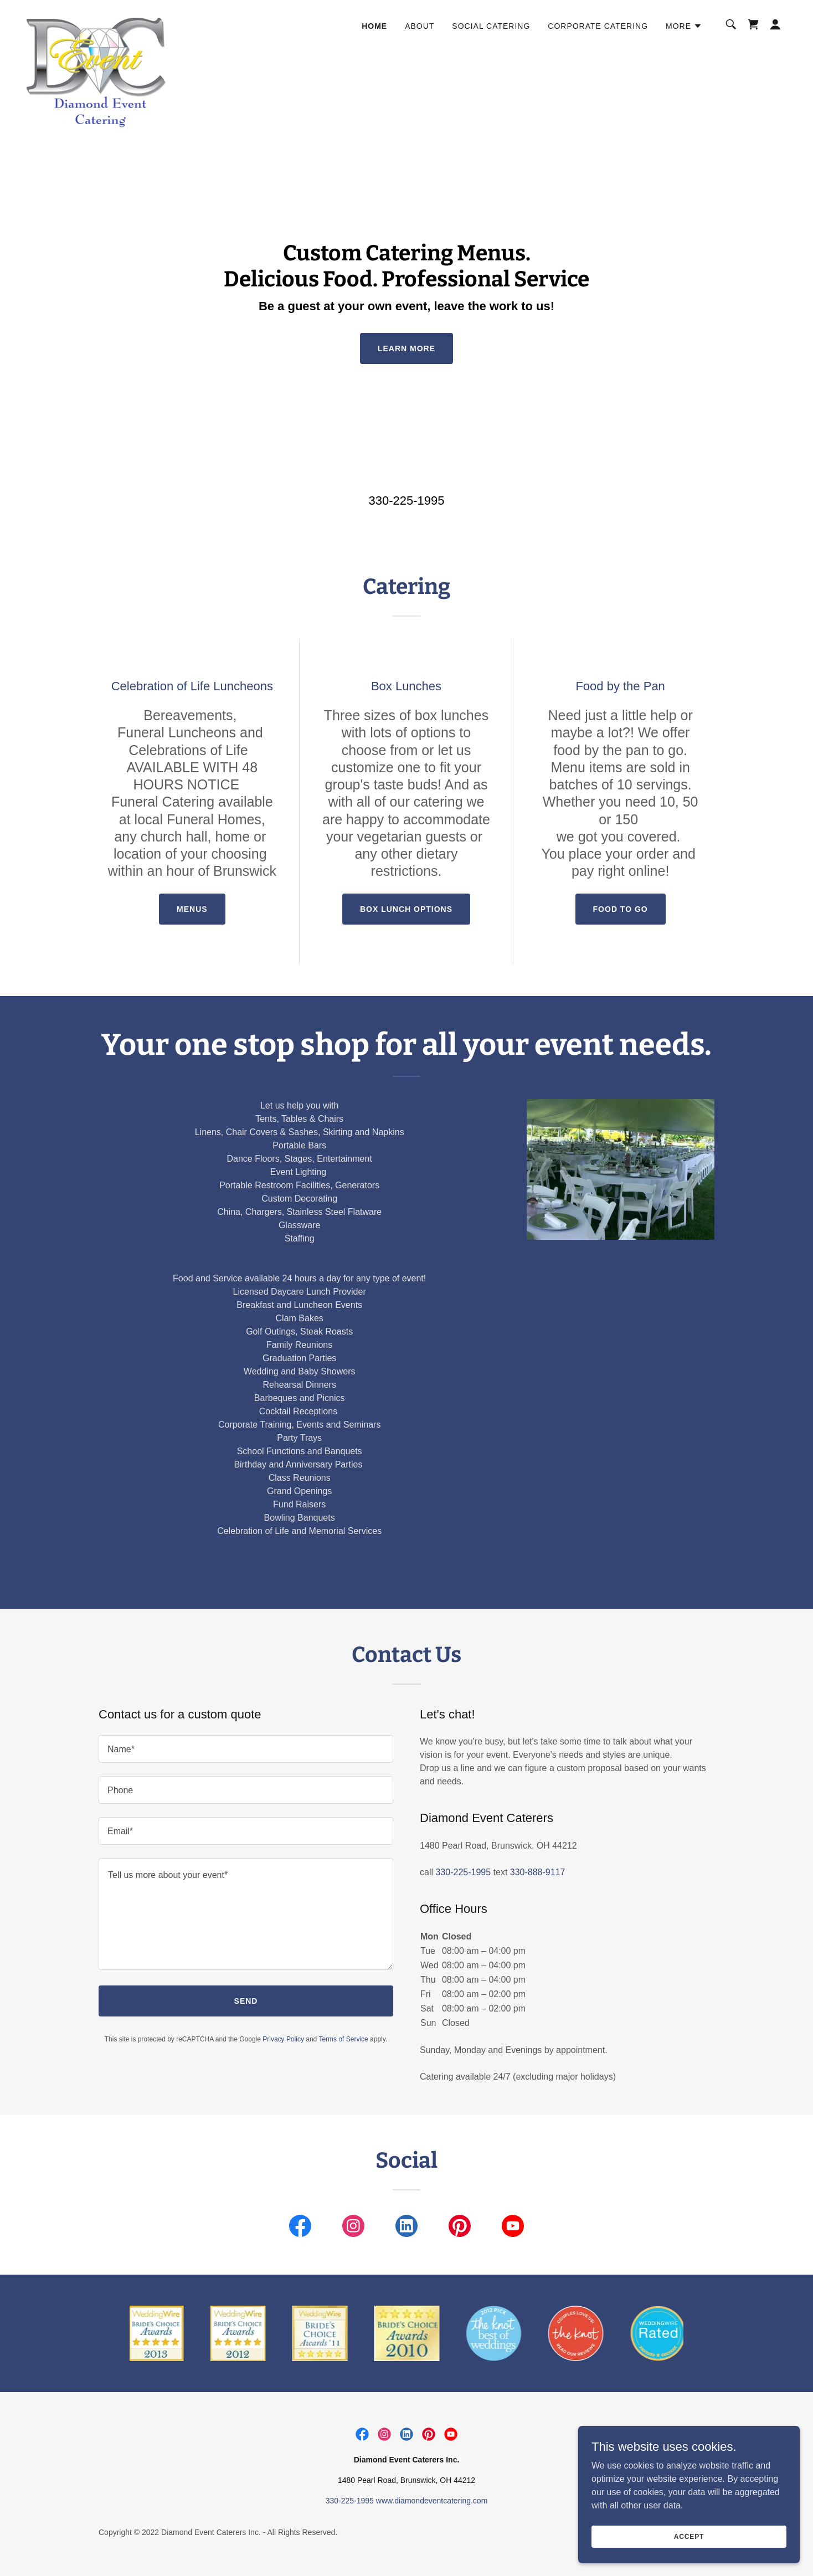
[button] (684, 26)
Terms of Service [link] (343, 2039)
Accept (689, 2536)
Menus (192, 909)
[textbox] (246, 1749)
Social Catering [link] (491, 26)
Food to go (620, 909)
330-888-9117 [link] (537, 1872)
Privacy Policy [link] (283, 2039)
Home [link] (374, 26)
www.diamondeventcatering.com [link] (432, 2500)
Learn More (406, 348)
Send (246, 2001)
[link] (97, 22)
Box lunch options (406, 909)
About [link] (419, 26)
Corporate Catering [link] (598, 26)
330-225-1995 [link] (406, 500)
